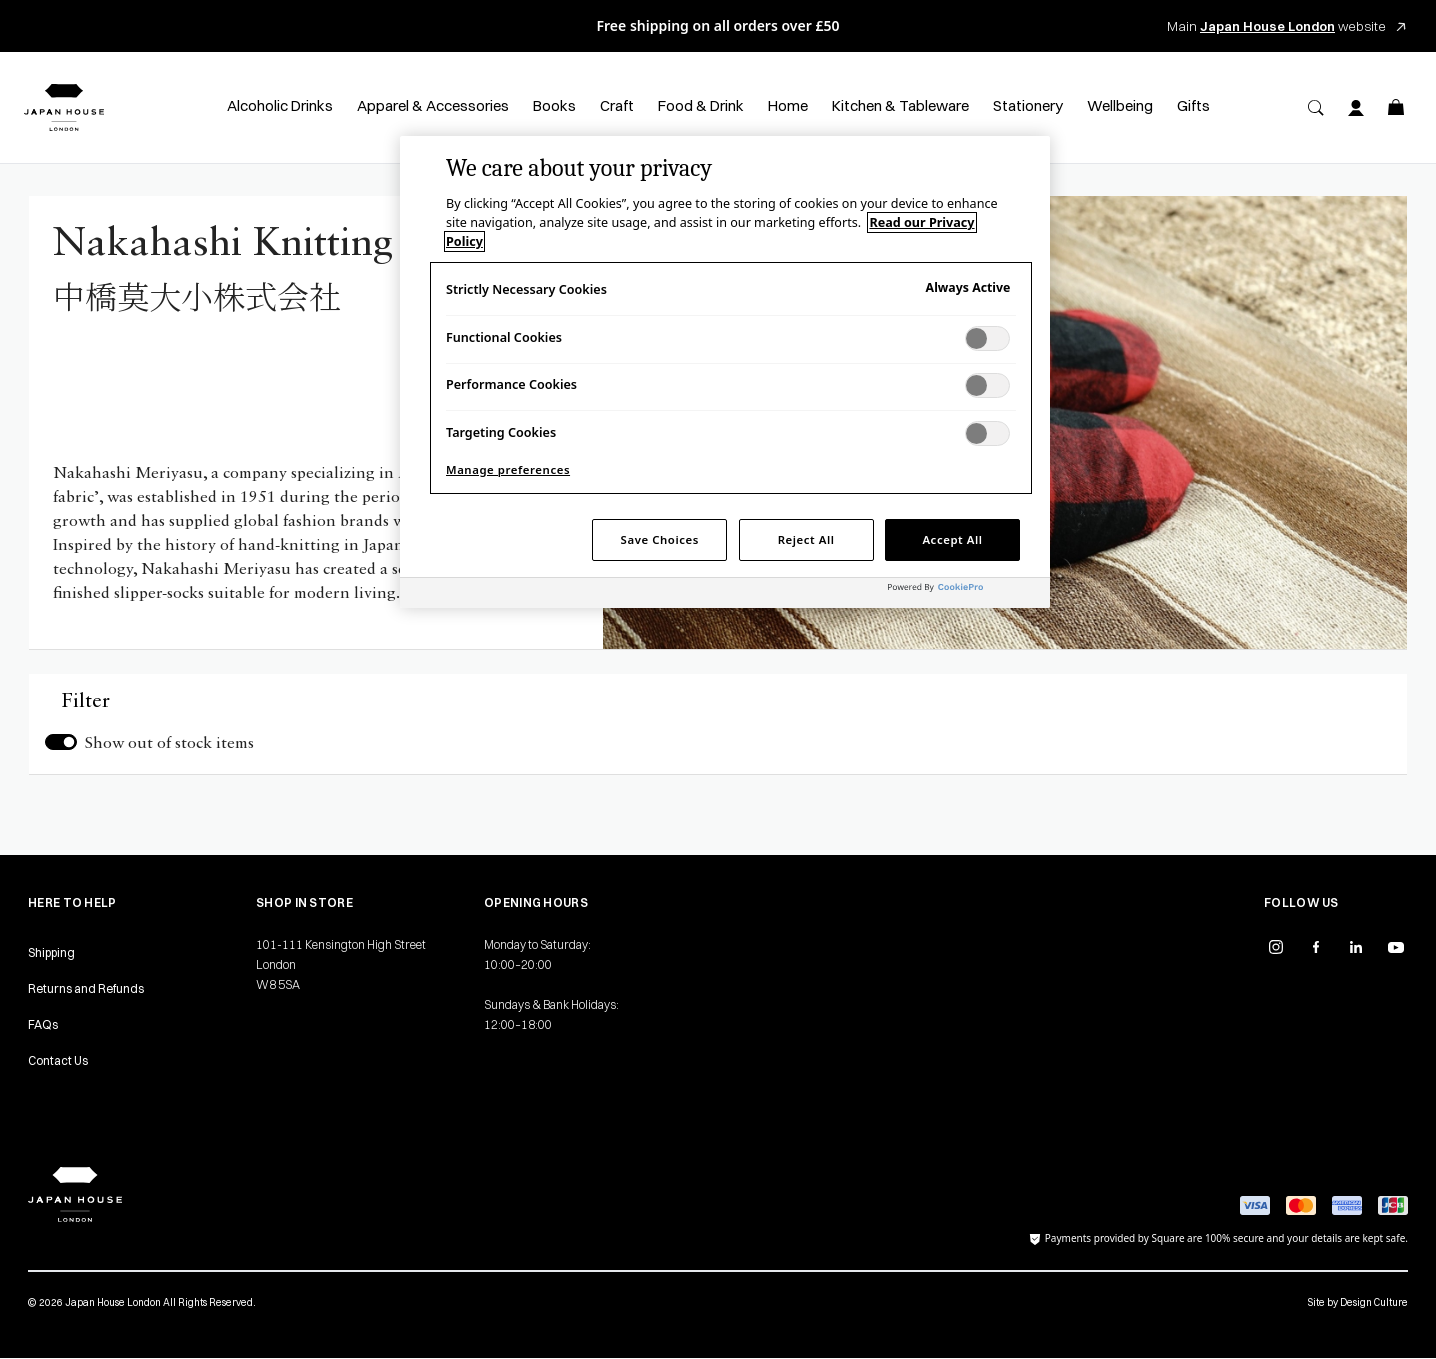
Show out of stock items (169, 744)
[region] (725, 372)
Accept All (952, 539)
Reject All (806, 539)
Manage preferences (508, 469)
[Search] (1316, 108)
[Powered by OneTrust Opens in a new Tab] (964, 595)
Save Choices (660, 539)
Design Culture (1374, 1302)
